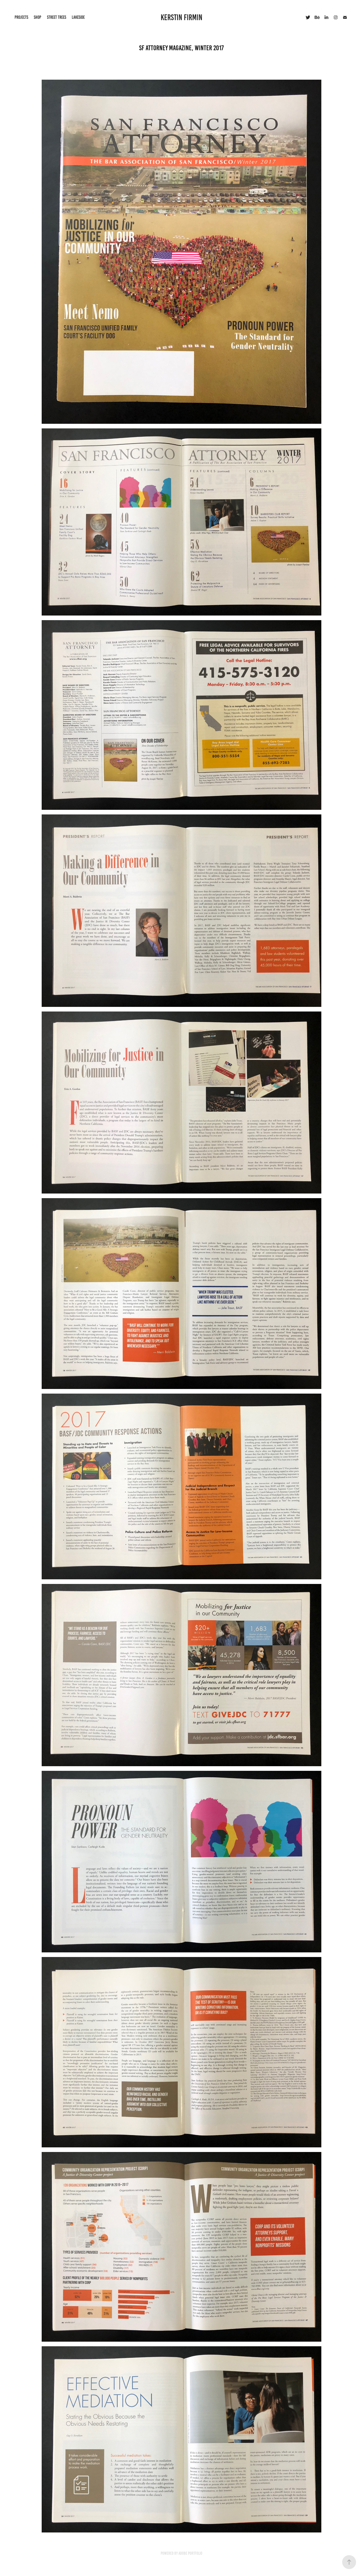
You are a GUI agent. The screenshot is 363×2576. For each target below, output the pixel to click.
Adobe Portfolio (190, 2553)
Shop (37, 17)
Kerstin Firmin (181, 17)
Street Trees (56, 17)
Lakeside (78, 17)
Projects (21, 17)
